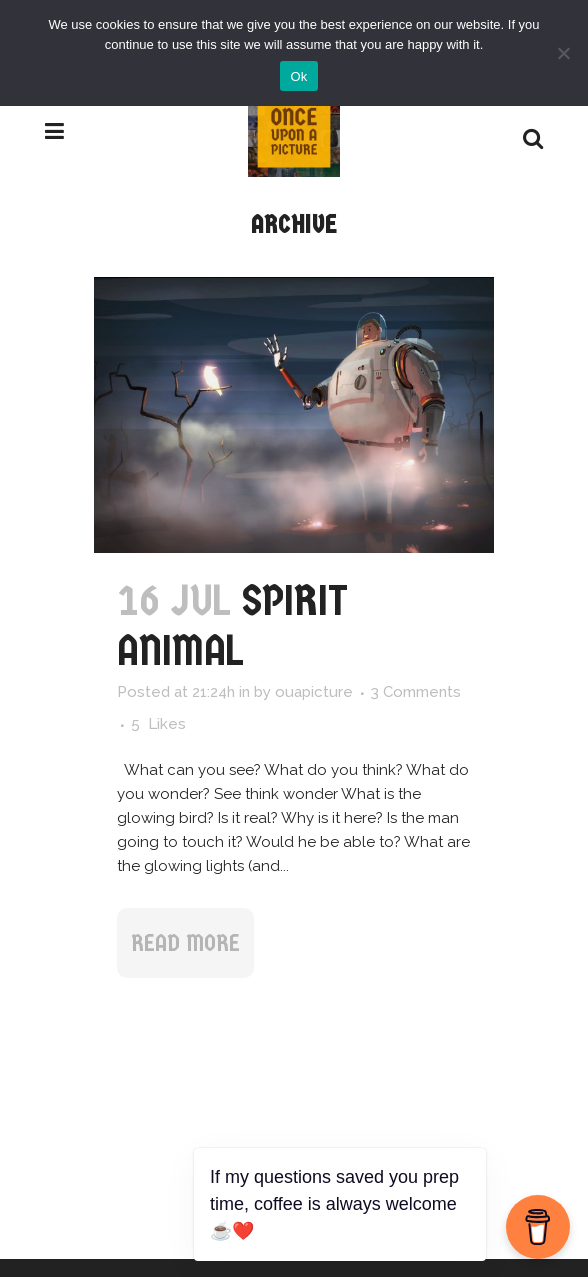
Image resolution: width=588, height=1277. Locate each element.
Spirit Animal (232, 625)
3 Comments (416, 692)
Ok (298, 76)
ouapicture (314, 692)
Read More (185, 943)
